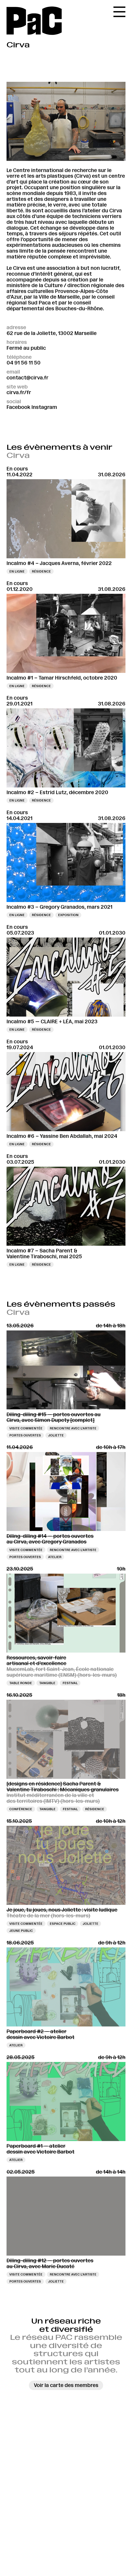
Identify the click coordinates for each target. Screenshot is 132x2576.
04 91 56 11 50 (24, 363)
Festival (70, 1683)
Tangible (47, 1683)
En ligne (17, 571)
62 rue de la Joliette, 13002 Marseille (52, 333)
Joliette (56, 1435)
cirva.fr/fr (19, 392)
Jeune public (21, 1931)
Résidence (41, 571)
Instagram (44, 407)
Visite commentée (25, 1428)
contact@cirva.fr (27, 378)
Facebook (18, 407)
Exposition (68, 915)
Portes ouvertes (25, 1435)
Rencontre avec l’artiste (73, 1428)
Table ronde (20, 1683)
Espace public (62, 1924)
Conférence (20, 1809)
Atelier (54, 1557)
